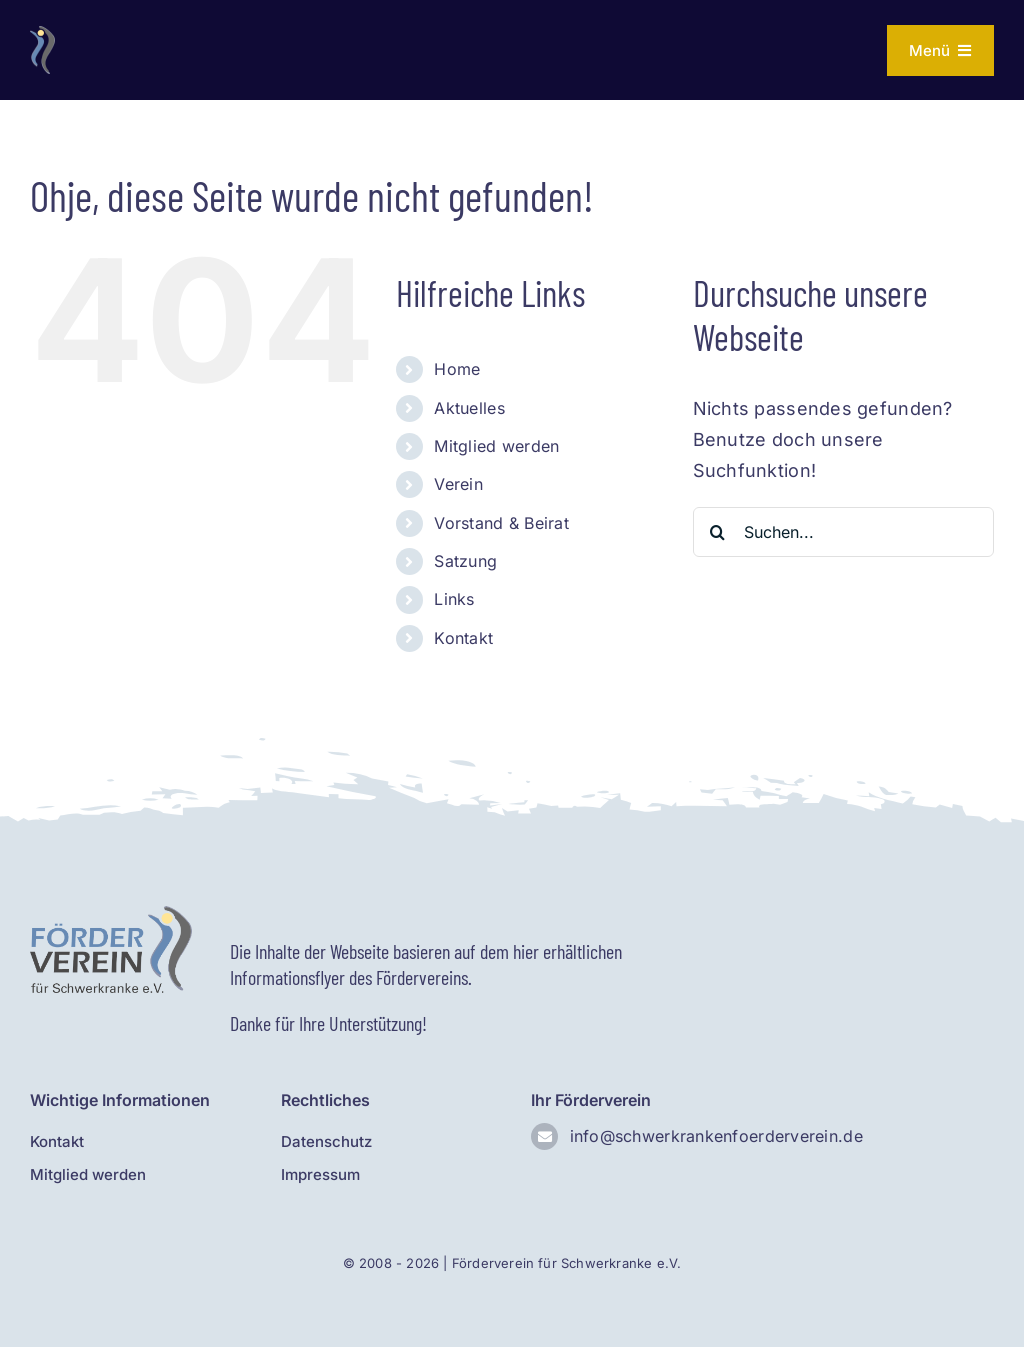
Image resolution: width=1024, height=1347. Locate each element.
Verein (458, 484)
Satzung (465, 561)
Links (454, 599)
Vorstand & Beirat (501, 523)
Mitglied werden (496, 446)
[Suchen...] (843, 532)
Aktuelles (469, 408)
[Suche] (718, 532)
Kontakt (463, 638)
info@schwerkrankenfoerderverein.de (716, 1136)
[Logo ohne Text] (42, 34)
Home (457, 369)
